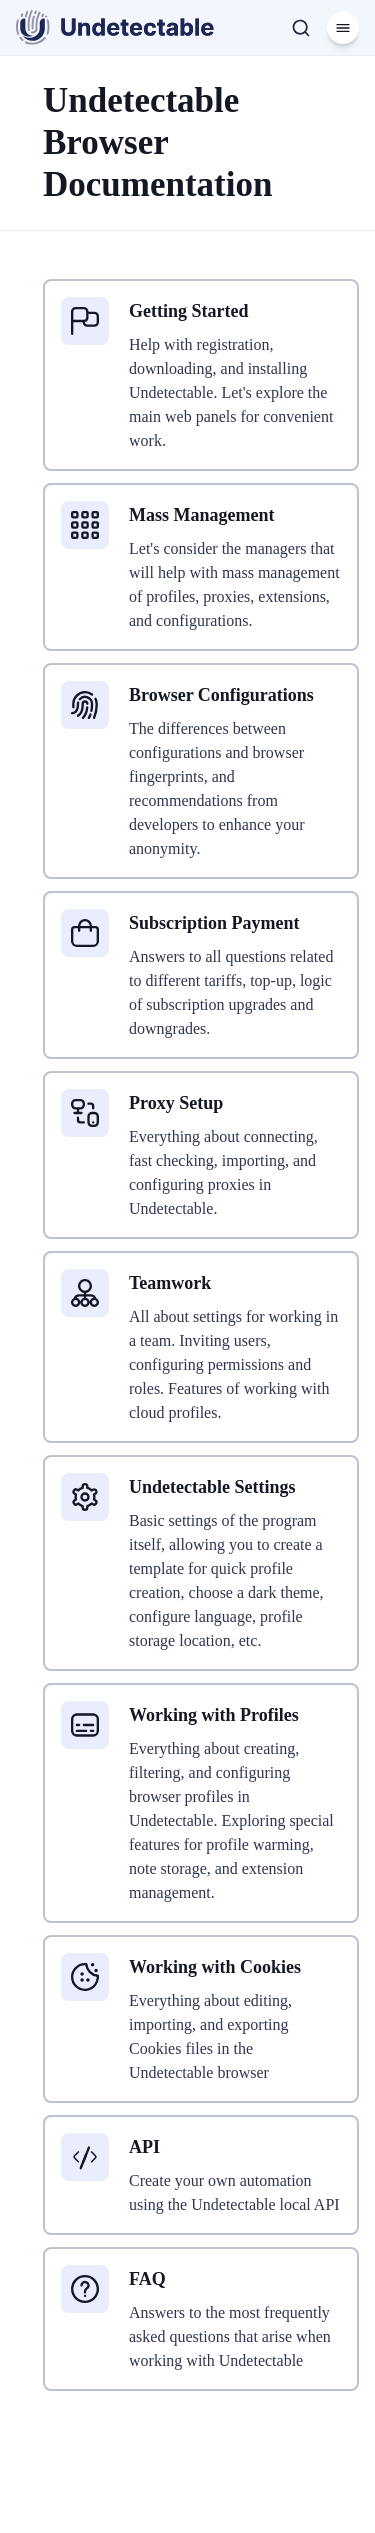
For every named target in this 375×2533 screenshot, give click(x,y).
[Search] (301, 28)
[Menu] (343, 28)
